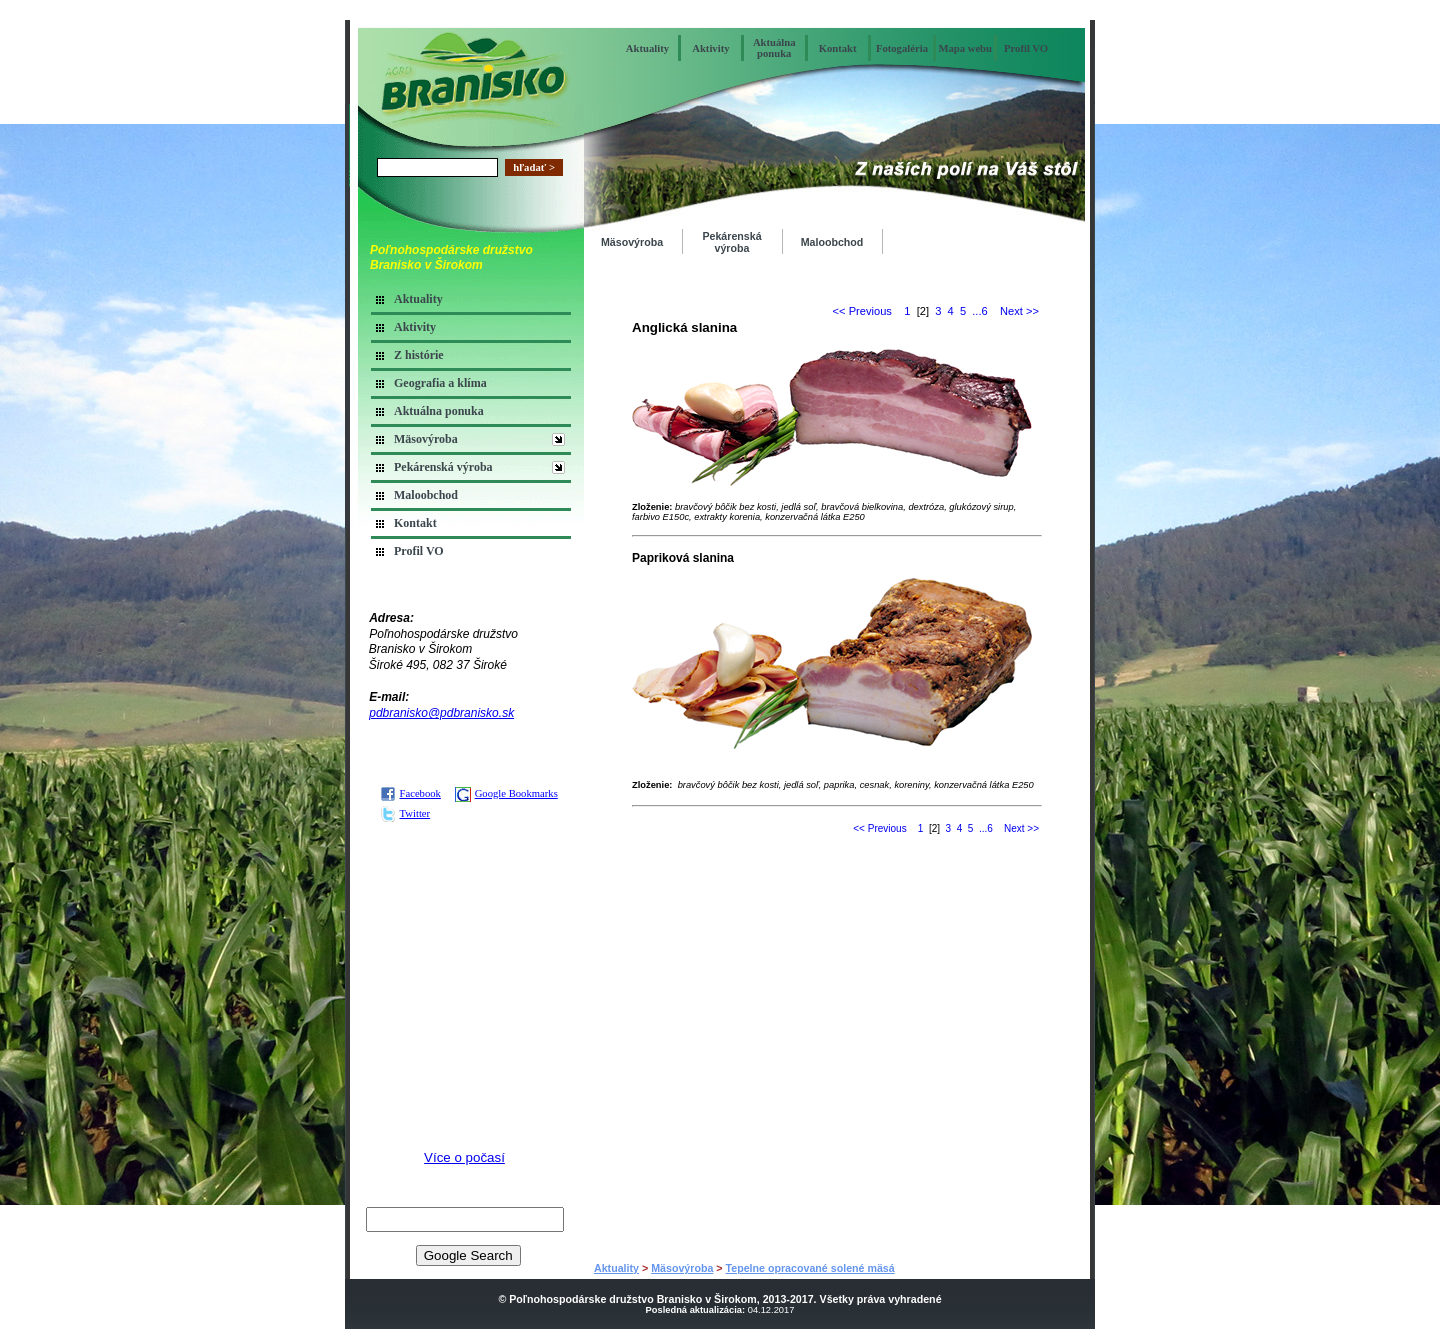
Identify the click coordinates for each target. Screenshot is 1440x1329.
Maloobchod (426, 495)
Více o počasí (464, 1157)
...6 (979, 311)
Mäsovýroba (426, 439)
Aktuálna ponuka (774, 48)
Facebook (410, 793)
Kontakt (838, 48)
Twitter (405, 813)
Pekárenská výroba (443, 467)
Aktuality (647, 48)
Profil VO (1026, 48)
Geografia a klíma (440, 383)
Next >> (1019, 311)
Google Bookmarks (506, 793)
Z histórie (419, 355)
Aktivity (710, 48)
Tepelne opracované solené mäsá (810, 1268)
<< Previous (862, 311)
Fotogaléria (902, 48)
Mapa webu (965, 48)
